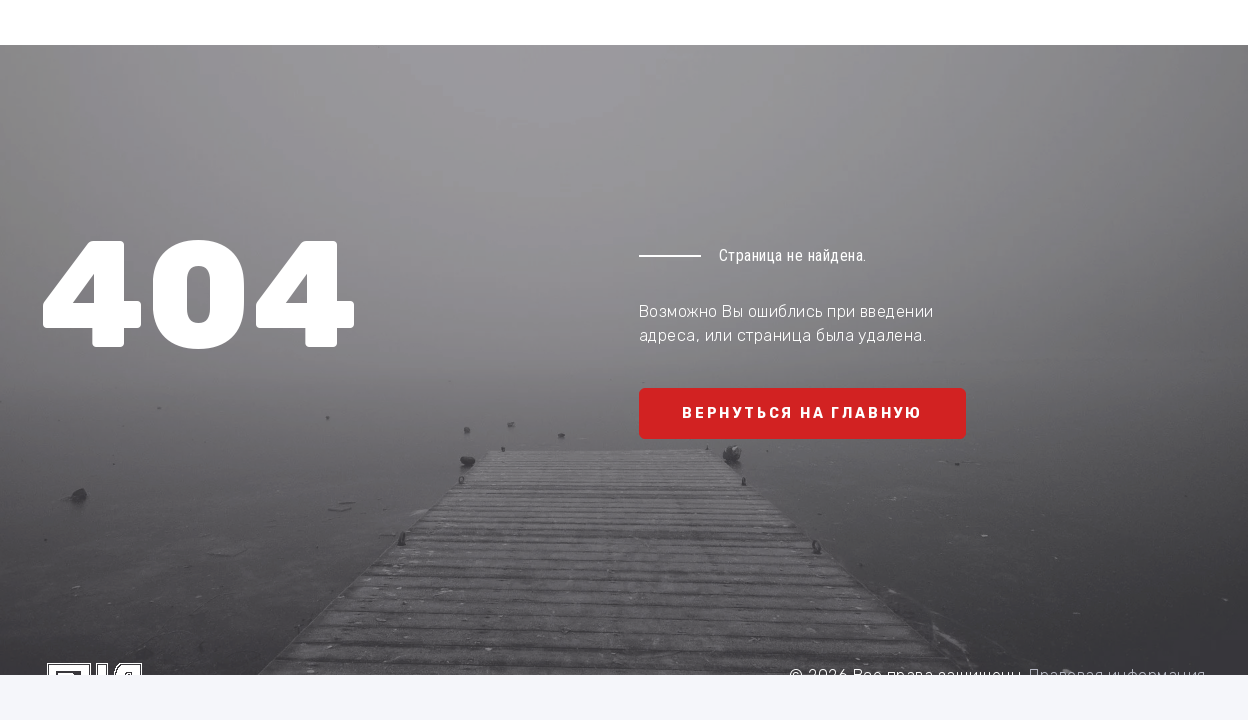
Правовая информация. (1119, 675)
